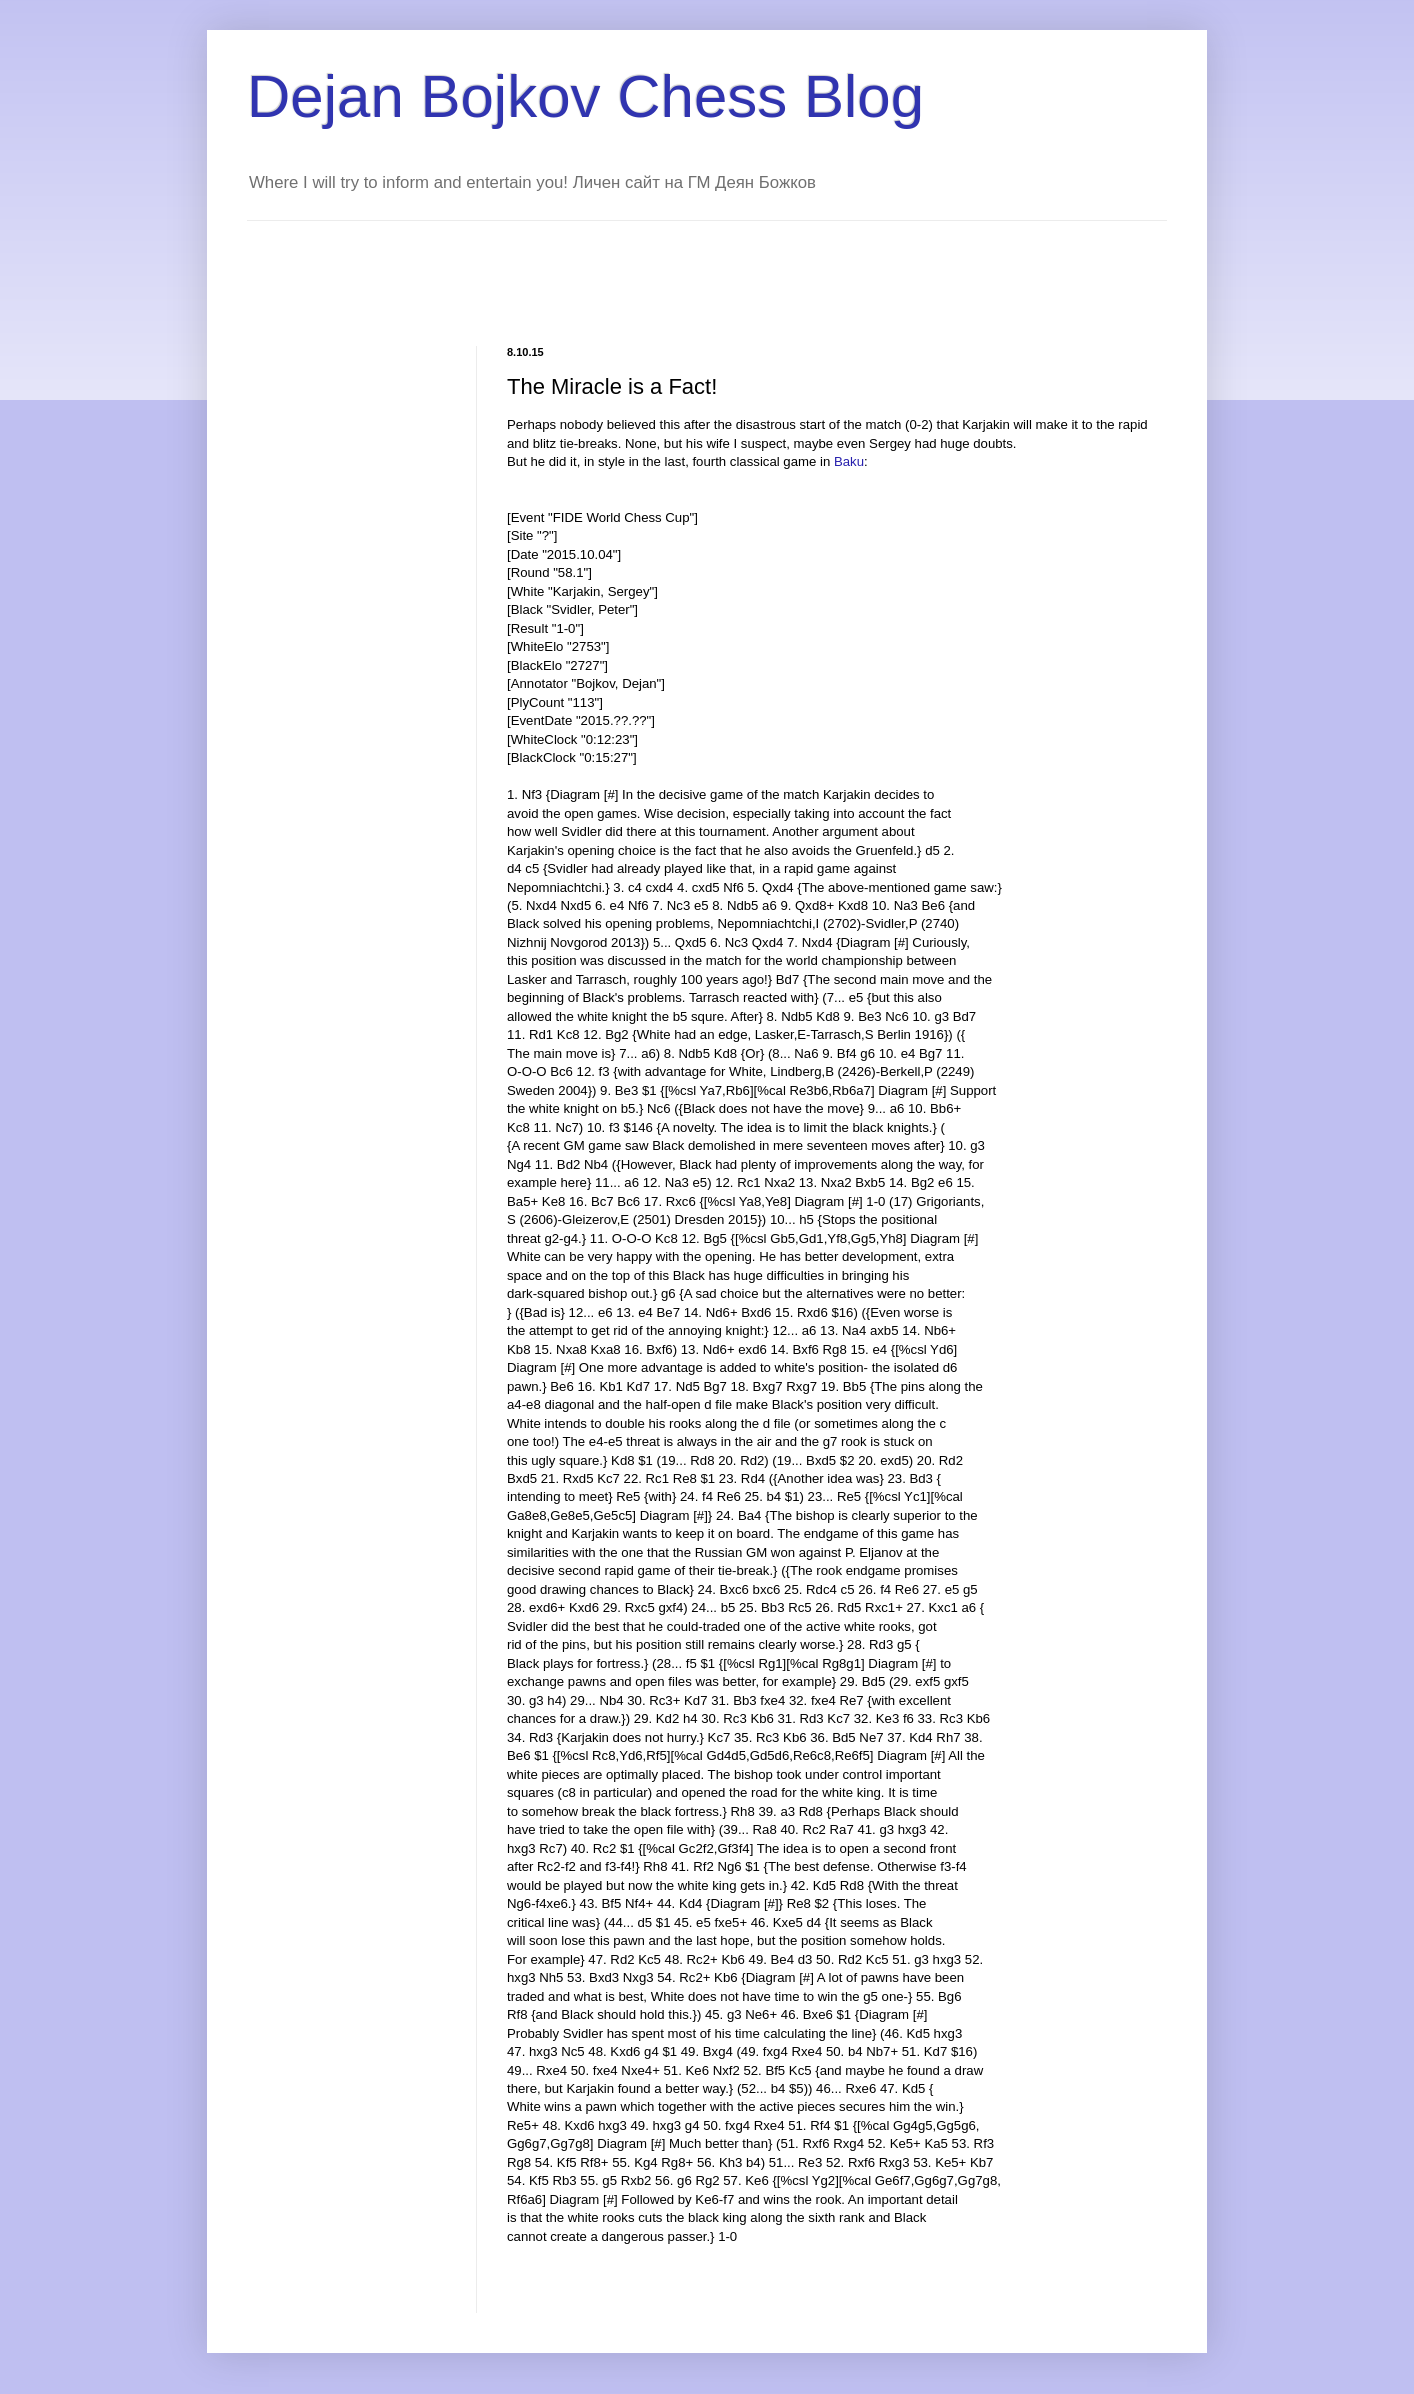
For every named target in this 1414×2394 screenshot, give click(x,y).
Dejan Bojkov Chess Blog (585, 96)
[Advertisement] (611, 266)
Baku (849, 461)
